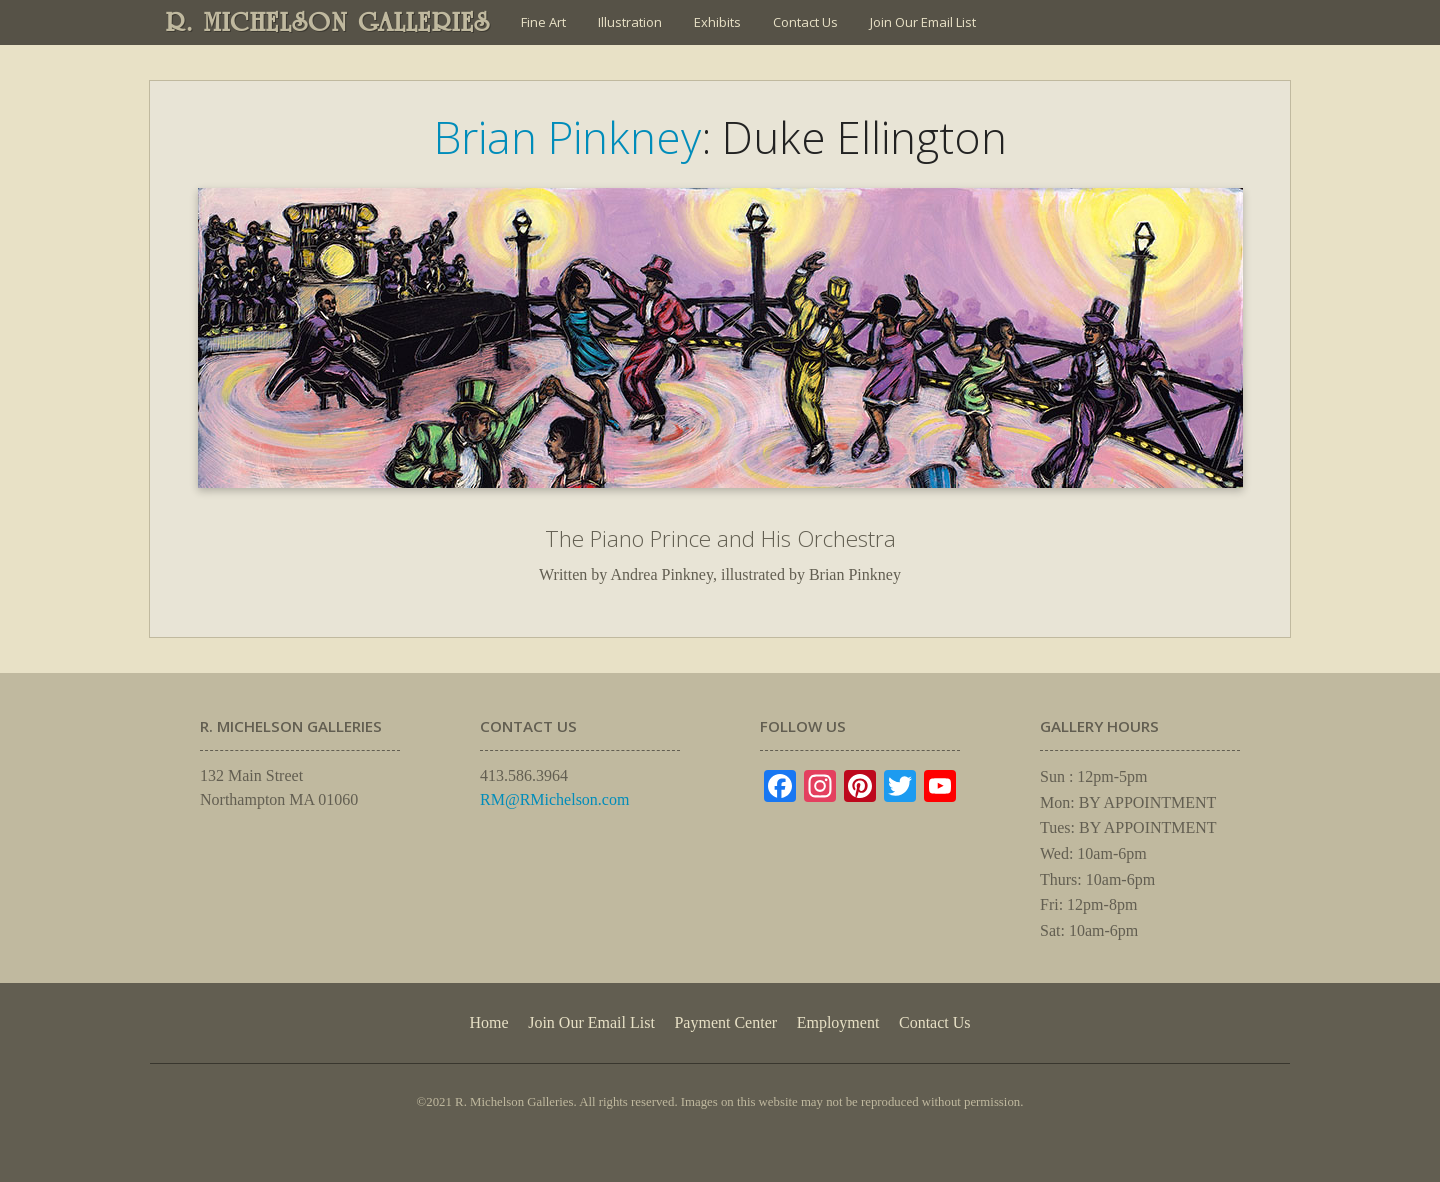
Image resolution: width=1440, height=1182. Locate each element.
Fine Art (543, 22)
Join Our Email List (923, 22)
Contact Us (805, 22)
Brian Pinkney (567, 137)
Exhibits (717, 22)
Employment (838, 1022)
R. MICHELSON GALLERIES (328, 22)
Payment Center (725, 1022)
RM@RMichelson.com (554, 799)
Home (488, 1022)
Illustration (630, 22)
